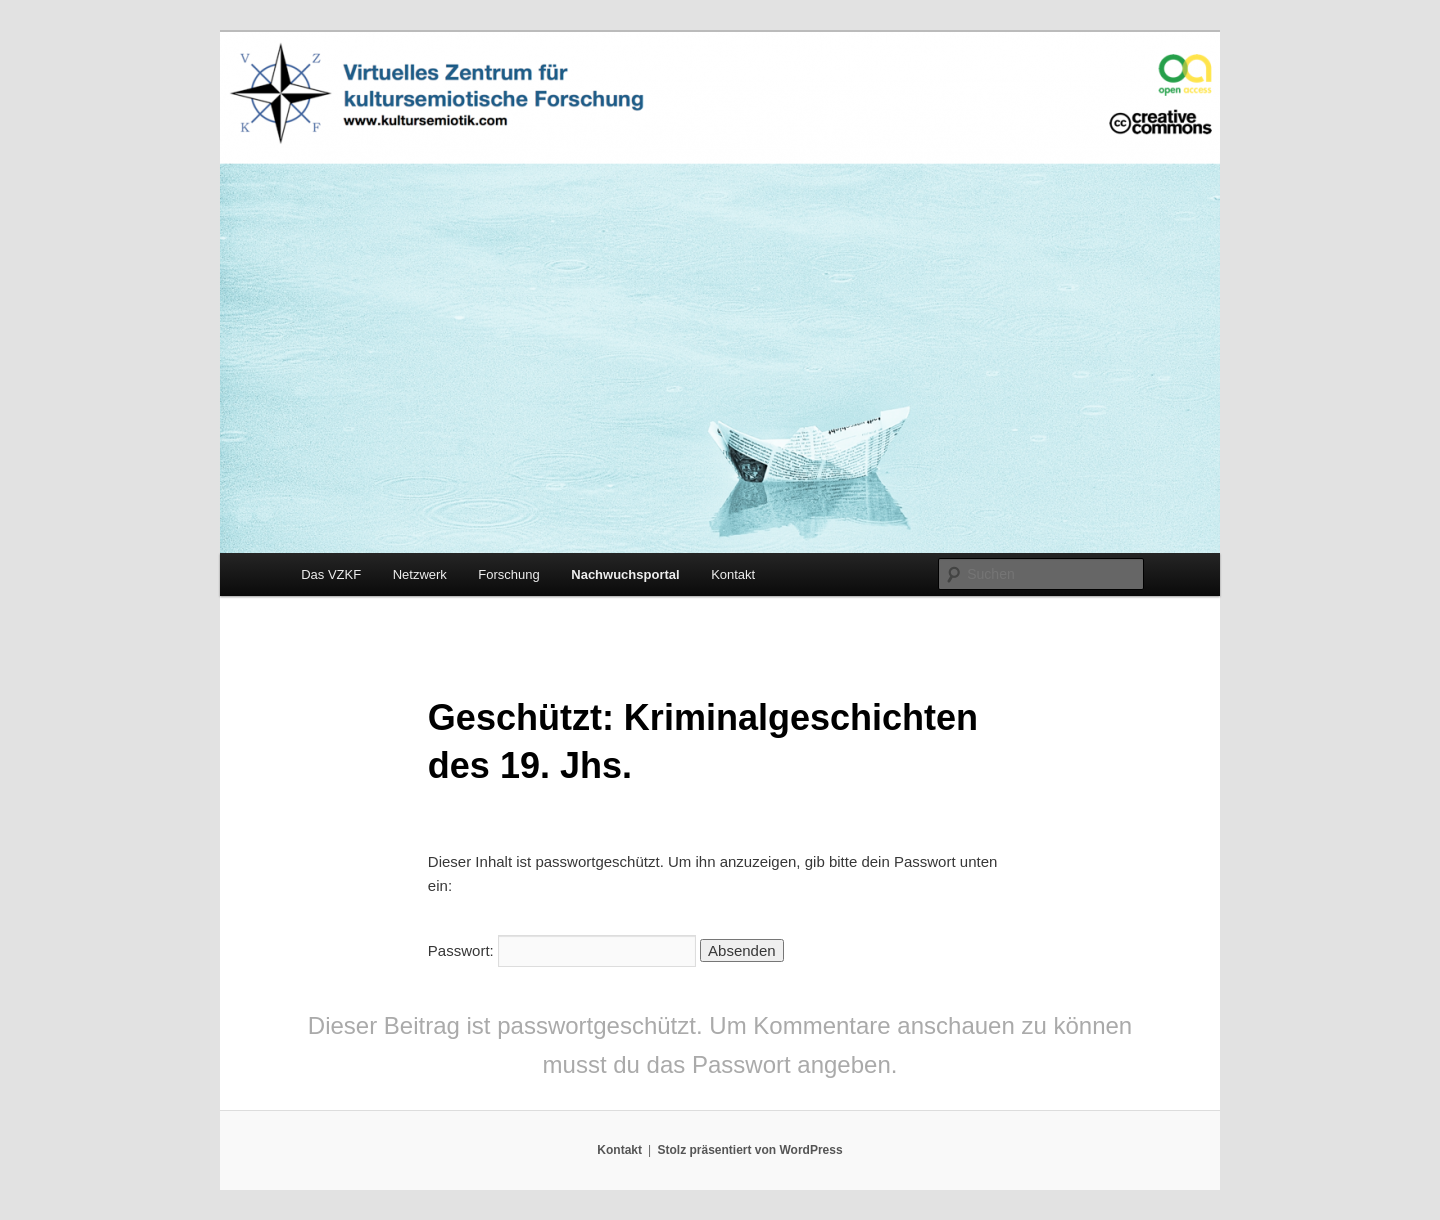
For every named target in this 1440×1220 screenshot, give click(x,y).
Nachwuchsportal (625, 574)
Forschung (508, 574)
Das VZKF (331, 574)
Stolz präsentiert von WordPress (749, 1150)
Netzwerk (420, 574)
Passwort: (562, 950)
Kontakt (733, 574)
